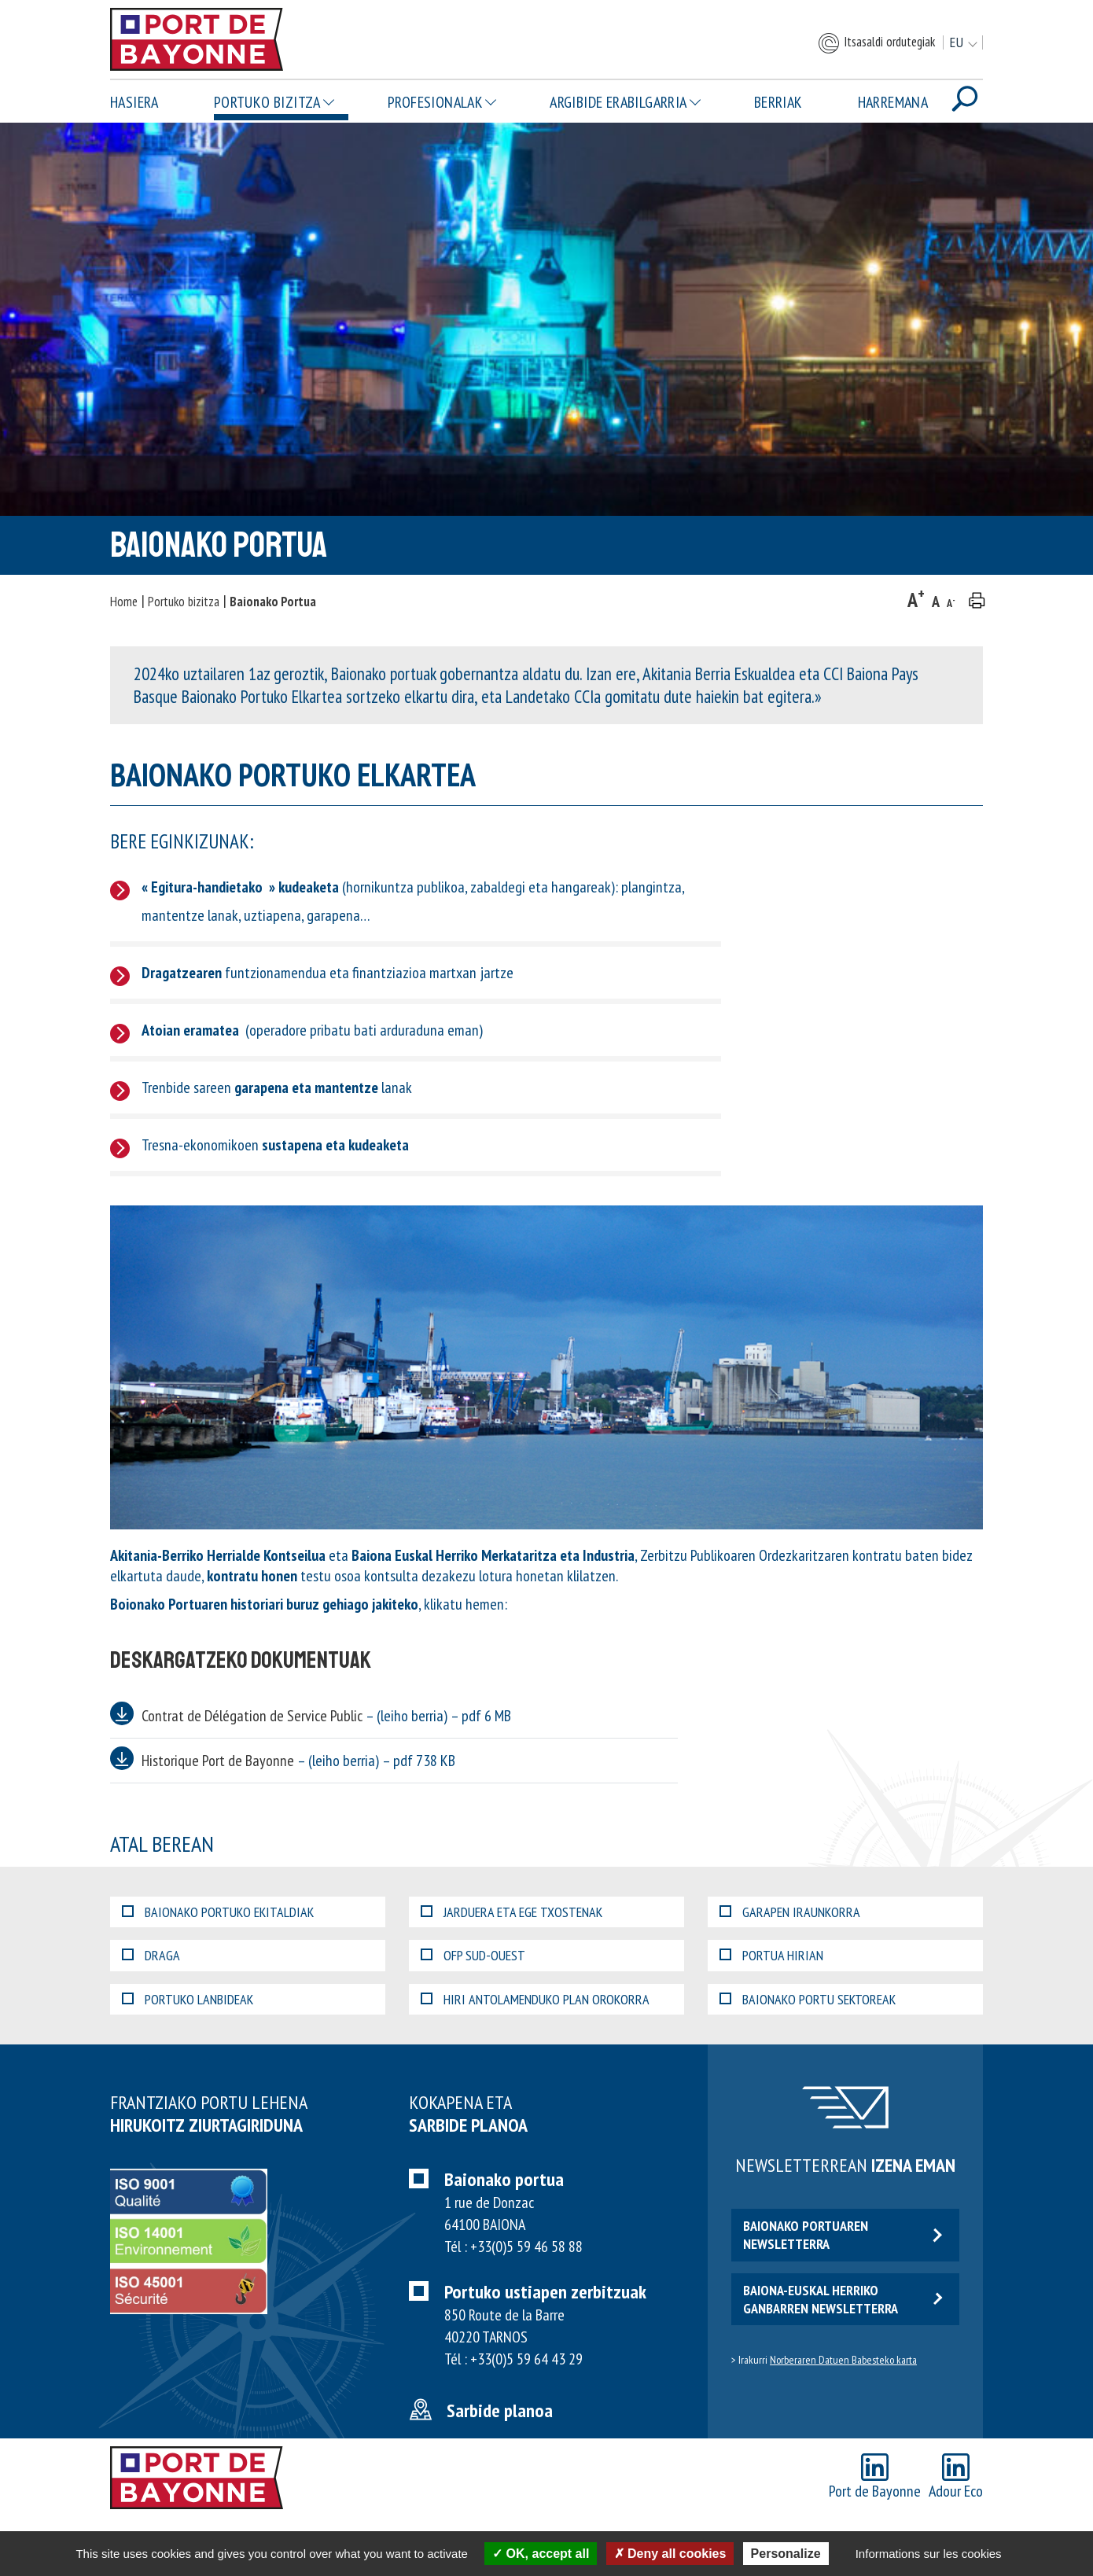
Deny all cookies (670, 2553)
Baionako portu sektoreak (807, 1999)
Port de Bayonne (875, 2477)
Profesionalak (435, 102)
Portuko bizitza (267, 102)
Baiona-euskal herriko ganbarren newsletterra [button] (842, 2299)
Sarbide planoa (500, 2410)
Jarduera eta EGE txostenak (511, 1912)
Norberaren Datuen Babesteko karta (843, 2360)
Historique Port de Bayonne (298, 1760)
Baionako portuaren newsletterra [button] (842, 2235)
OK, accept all (540, 2553)
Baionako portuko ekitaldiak (218, 1912)
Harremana (893, 102)
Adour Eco (956, 2477)
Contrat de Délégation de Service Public (326, 1716)
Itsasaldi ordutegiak (876, 43)
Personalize (786, 2553)
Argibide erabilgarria (618, 102)
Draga (151, 1955)
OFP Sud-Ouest (473, 1955)
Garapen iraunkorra (789, 1912)
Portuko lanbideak (187, 1999)
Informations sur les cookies (929, 2553)
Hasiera (134, 102)
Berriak (778, 102)
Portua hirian (771, 1955)
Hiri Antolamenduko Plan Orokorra (535, 1999)
